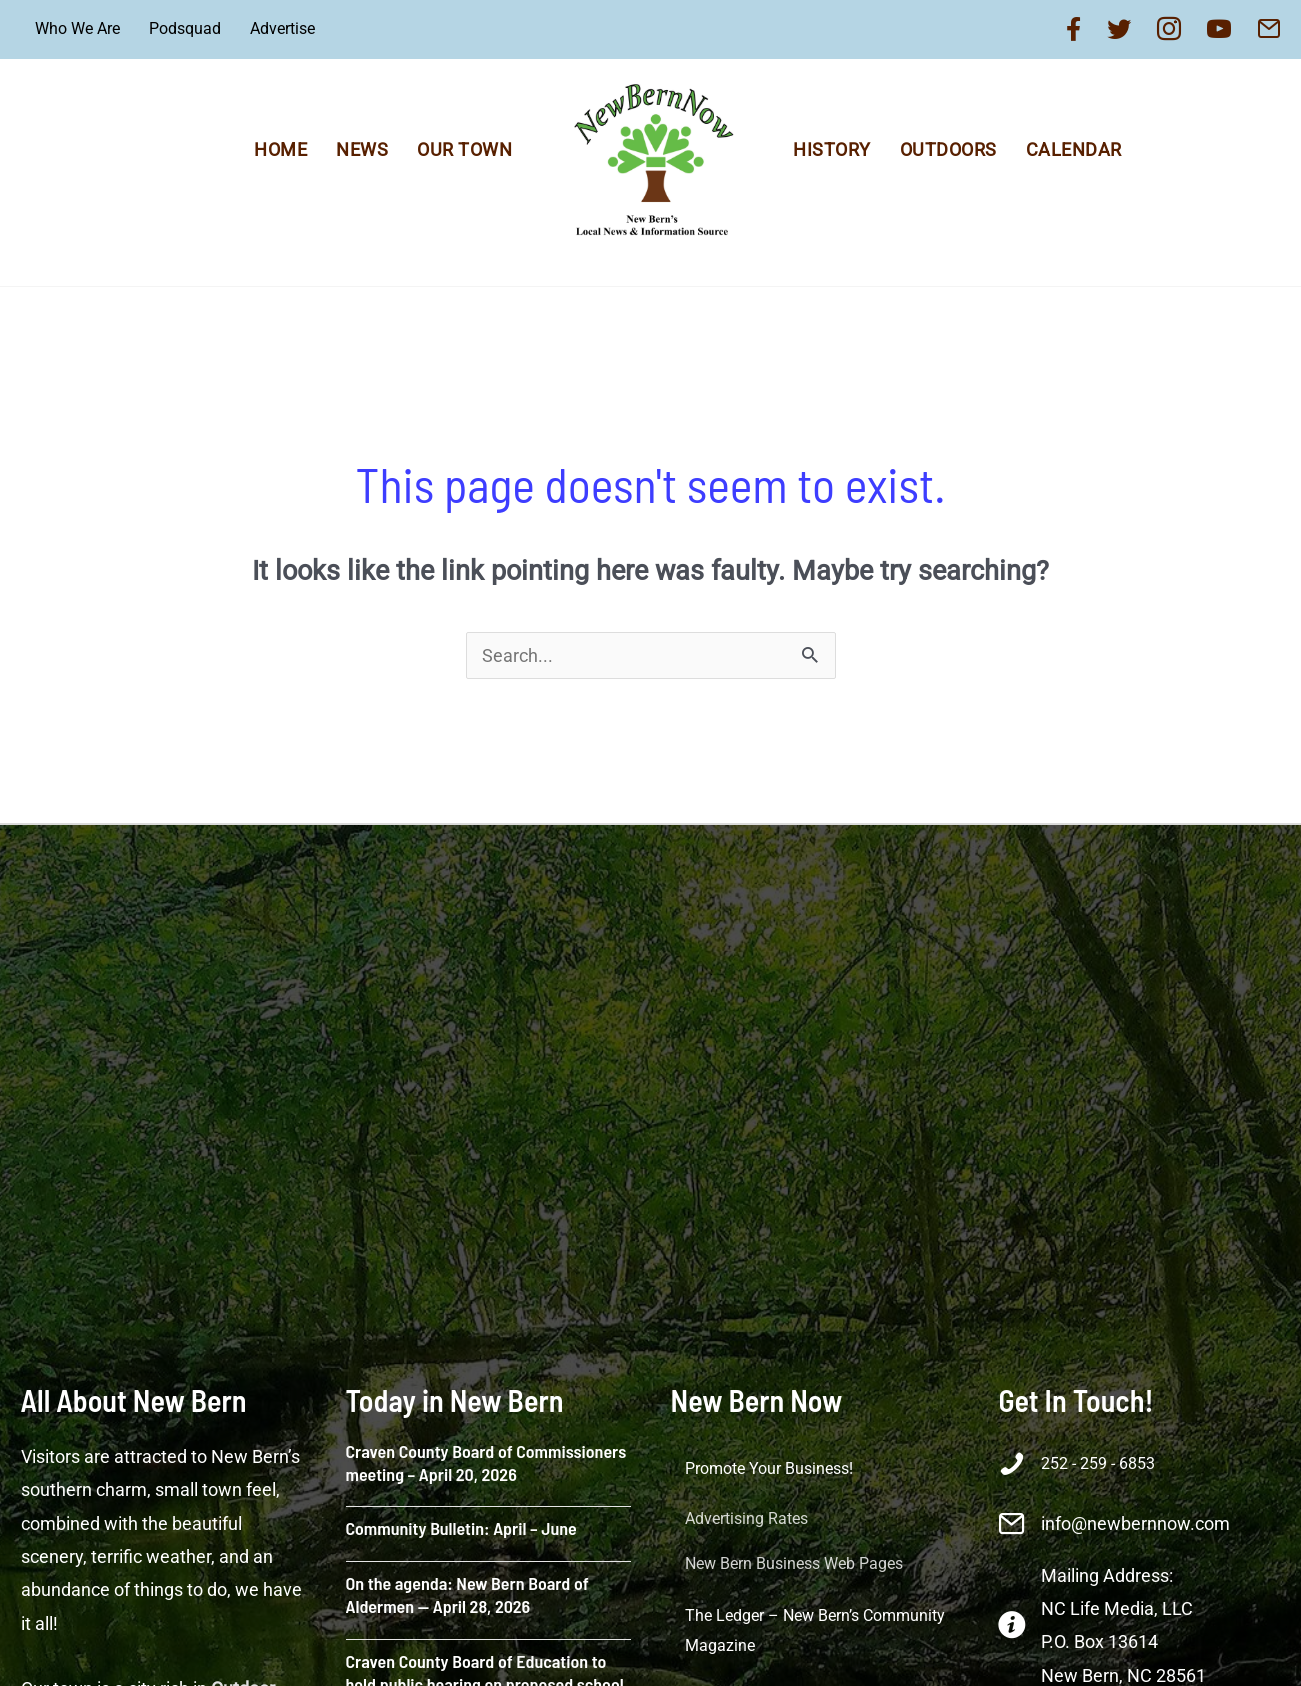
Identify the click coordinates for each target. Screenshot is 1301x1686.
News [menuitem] (362, 149)
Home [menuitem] (280, 149)
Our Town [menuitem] (464, 149)
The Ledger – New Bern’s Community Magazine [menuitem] (815, 1630)
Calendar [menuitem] (1074, 149)
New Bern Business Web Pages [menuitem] (794, 1563)
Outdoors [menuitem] (948, 149)
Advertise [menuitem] (282, 28)
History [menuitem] (832, 149)
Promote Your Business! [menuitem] (769, 1468)
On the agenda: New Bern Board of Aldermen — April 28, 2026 (467, 1594)
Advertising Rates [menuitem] (746, 1518)
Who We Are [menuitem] (77, 28)
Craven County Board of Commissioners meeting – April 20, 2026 (486, 1462)
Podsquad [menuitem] (185, 28)
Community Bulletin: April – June (461, 1528)
